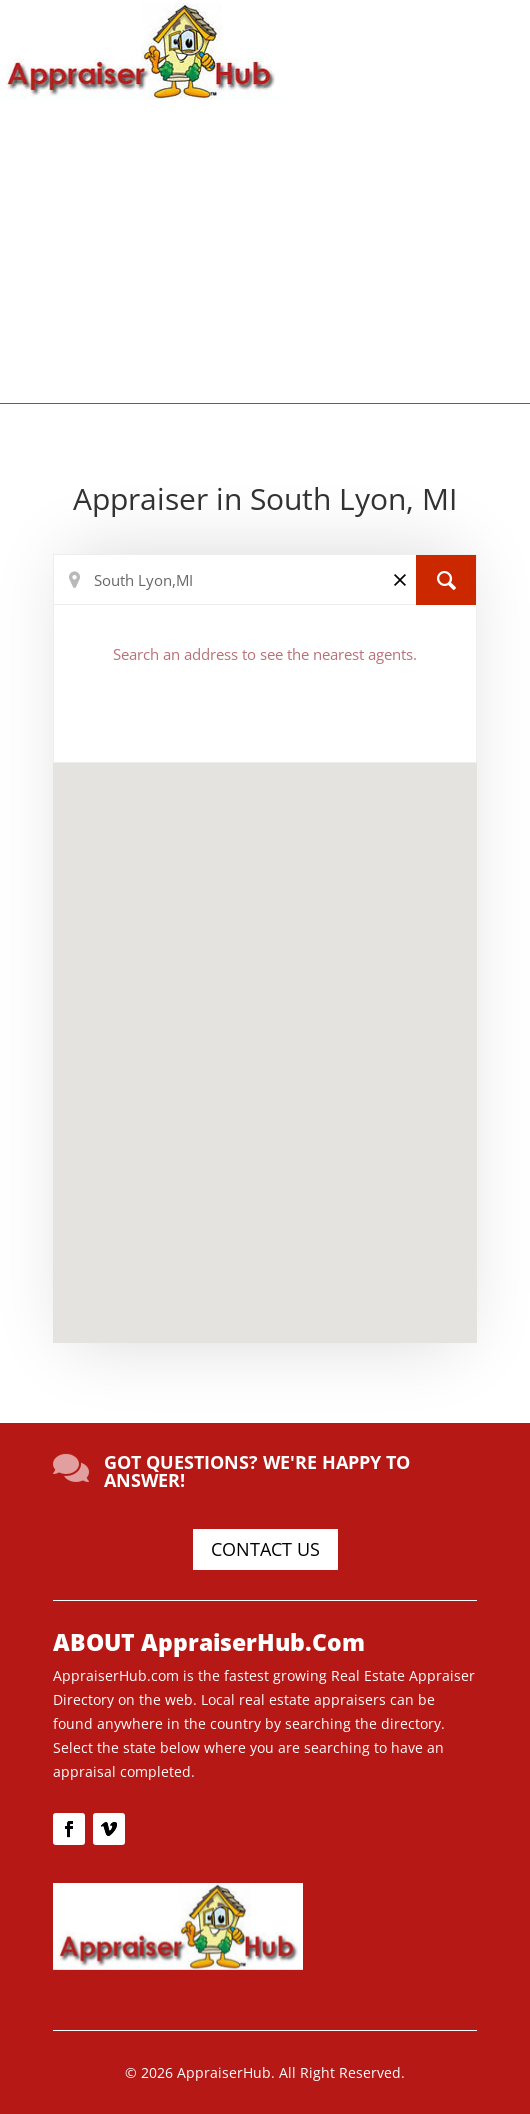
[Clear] (400, 578)
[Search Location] (265, 580)
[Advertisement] (265, 250)
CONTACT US (265, 1549)
